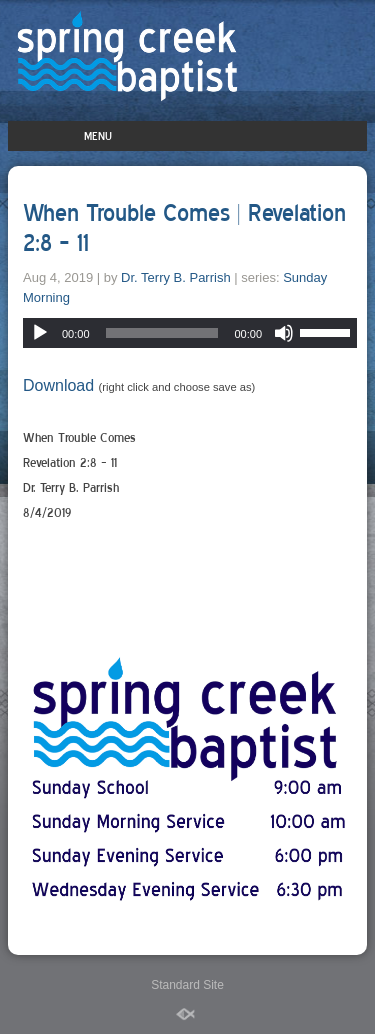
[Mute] (284, 333)
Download (58, 385)
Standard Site (187, 985)
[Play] (40, 333)
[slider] (162, 333)
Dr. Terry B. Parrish (176, 277)
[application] (190, 333)
